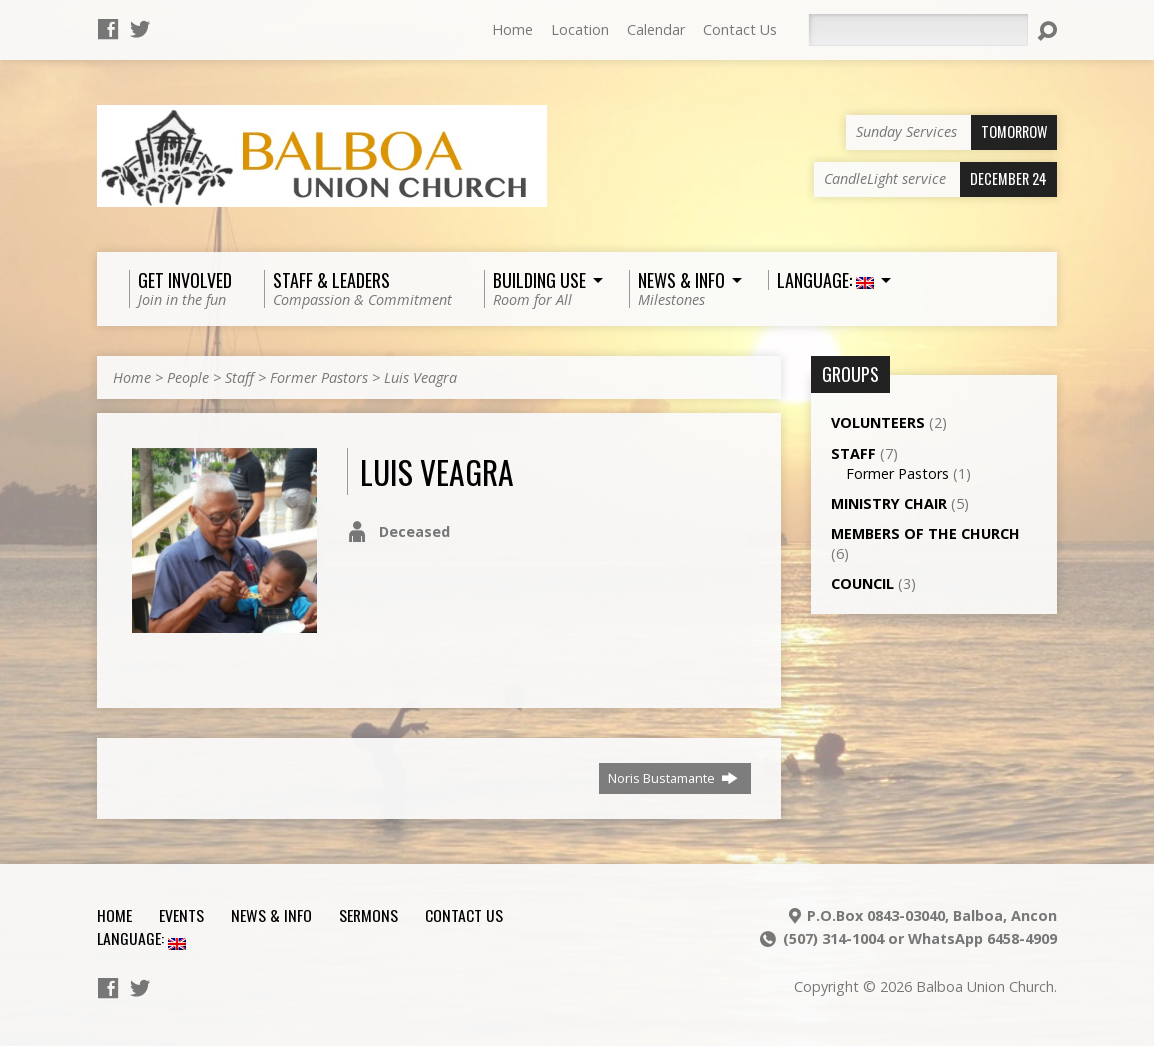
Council (862, 583)
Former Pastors (319, 377)
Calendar (656, 29)
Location (580, 29)
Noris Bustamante (673, 778)
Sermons (368, 915)
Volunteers (878, 422)
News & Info (271, 915)
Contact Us (740, 29)
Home (512, 29)
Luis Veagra (420, 377)
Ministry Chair (889, 503)
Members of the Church (925, 533)
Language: (141, 938)
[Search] (918, 30)
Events (181, 915)
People (188, 377)
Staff (239, 377)
